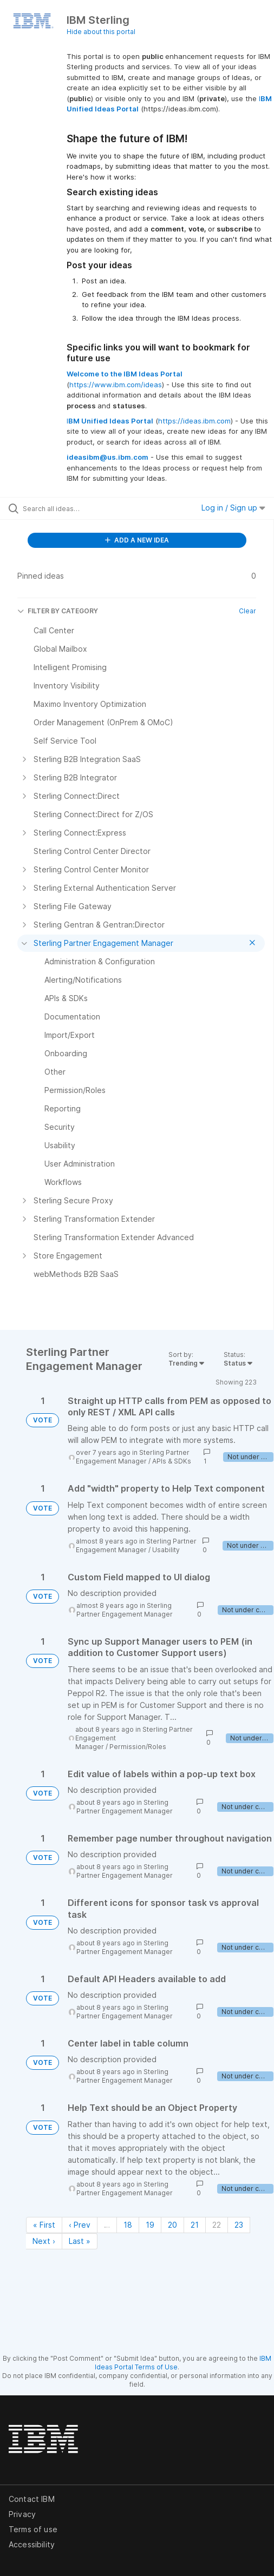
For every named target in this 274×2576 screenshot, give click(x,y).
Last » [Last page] (79, 2241)
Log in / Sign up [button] (233, 507)
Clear (247, 611)
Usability (166, 1550)
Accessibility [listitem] (32, 2544)
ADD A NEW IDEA (137, 540)
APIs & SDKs (171, 1461)
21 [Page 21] (195, 2224)
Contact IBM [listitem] (32, 2499)
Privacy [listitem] (22, 2514)
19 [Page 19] (150, 2224)
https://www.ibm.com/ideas (115, 384)
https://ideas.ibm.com (194, 420)
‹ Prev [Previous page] (79, 2224)
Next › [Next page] (43, 2241)
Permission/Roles (137, 1747)
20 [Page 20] (172, 2224)
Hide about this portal (101, 32)
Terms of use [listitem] (33, 2529)
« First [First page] (44, 2224)
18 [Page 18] (127, 2224)
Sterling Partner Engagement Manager (133, 1456)
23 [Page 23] (238, 2224)
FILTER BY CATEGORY (57, 611)
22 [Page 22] (216, 2224)
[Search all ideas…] (82, 508)
